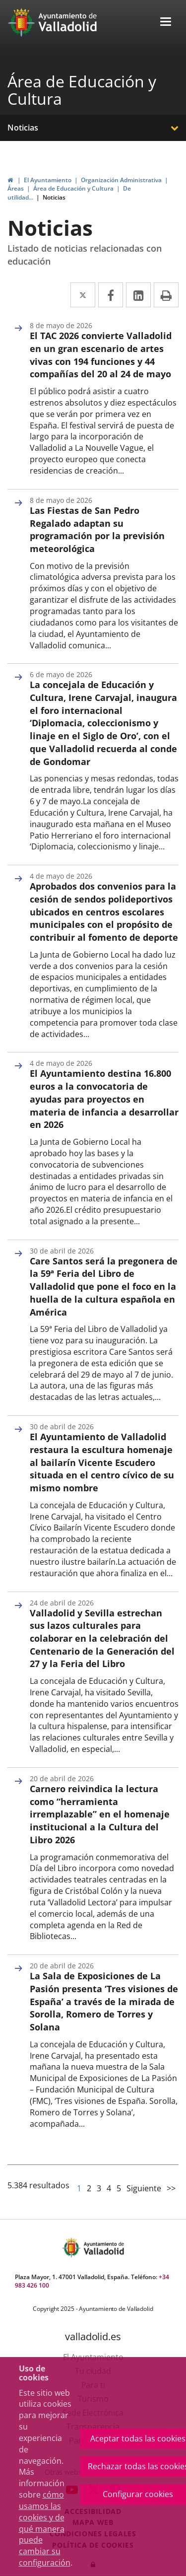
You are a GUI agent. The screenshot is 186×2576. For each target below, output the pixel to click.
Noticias (22, 127)
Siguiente (143, 2188)
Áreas (15, 188)
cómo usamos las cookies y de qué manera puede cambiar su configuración (44, 2528)
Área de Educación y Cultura (81, 89)
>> (171, 2188)
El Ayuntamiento (47, 180)
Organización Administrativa (121, 180)
